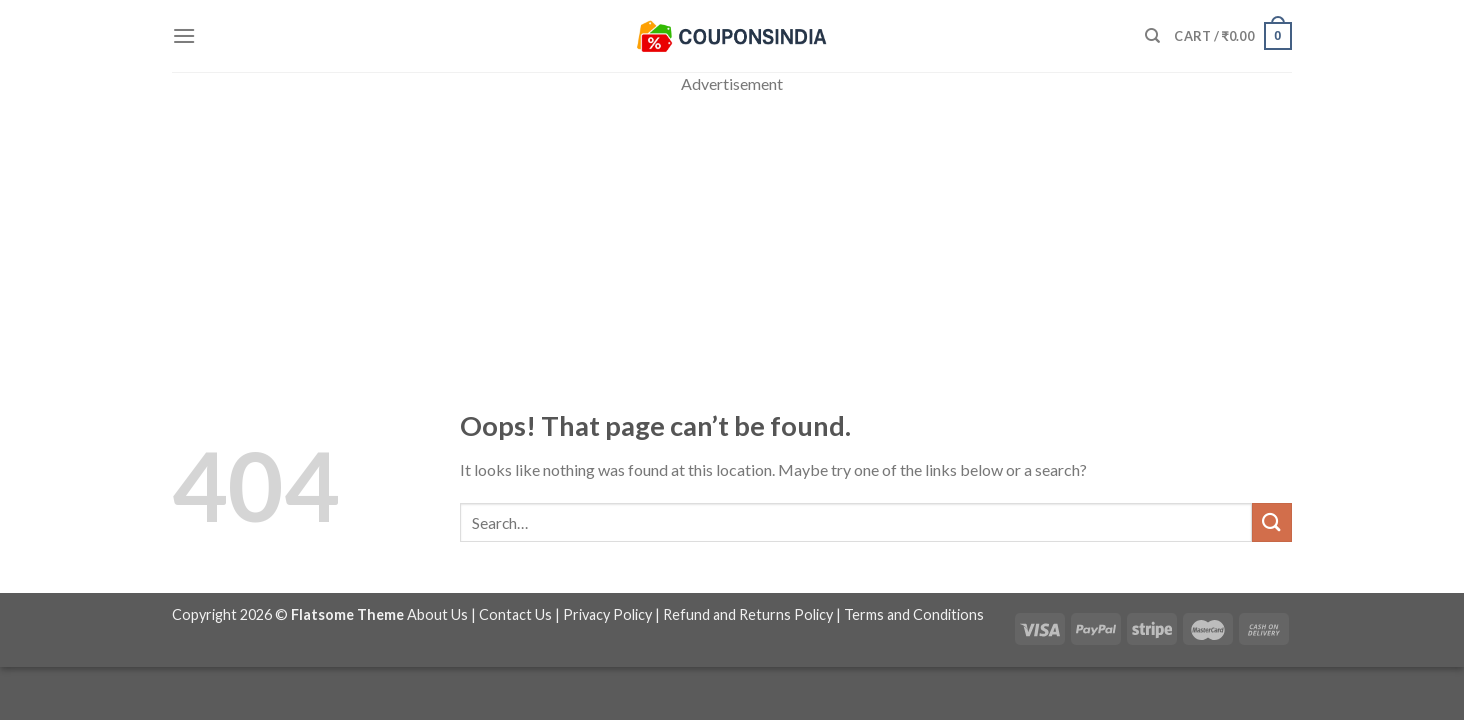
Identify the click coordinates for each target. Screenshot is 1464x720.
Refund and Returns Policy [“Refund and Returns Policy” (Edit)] (748, 614)
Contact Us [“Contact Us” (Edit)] (515, 614)
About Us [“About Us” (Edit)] (437, 614)
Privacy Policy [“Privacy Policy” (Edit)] (607, 614)
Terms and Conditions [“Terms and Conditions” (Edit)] (914, 614)
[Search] (1152, 36)
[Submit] (1272, 522)
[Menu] (184, 35)
